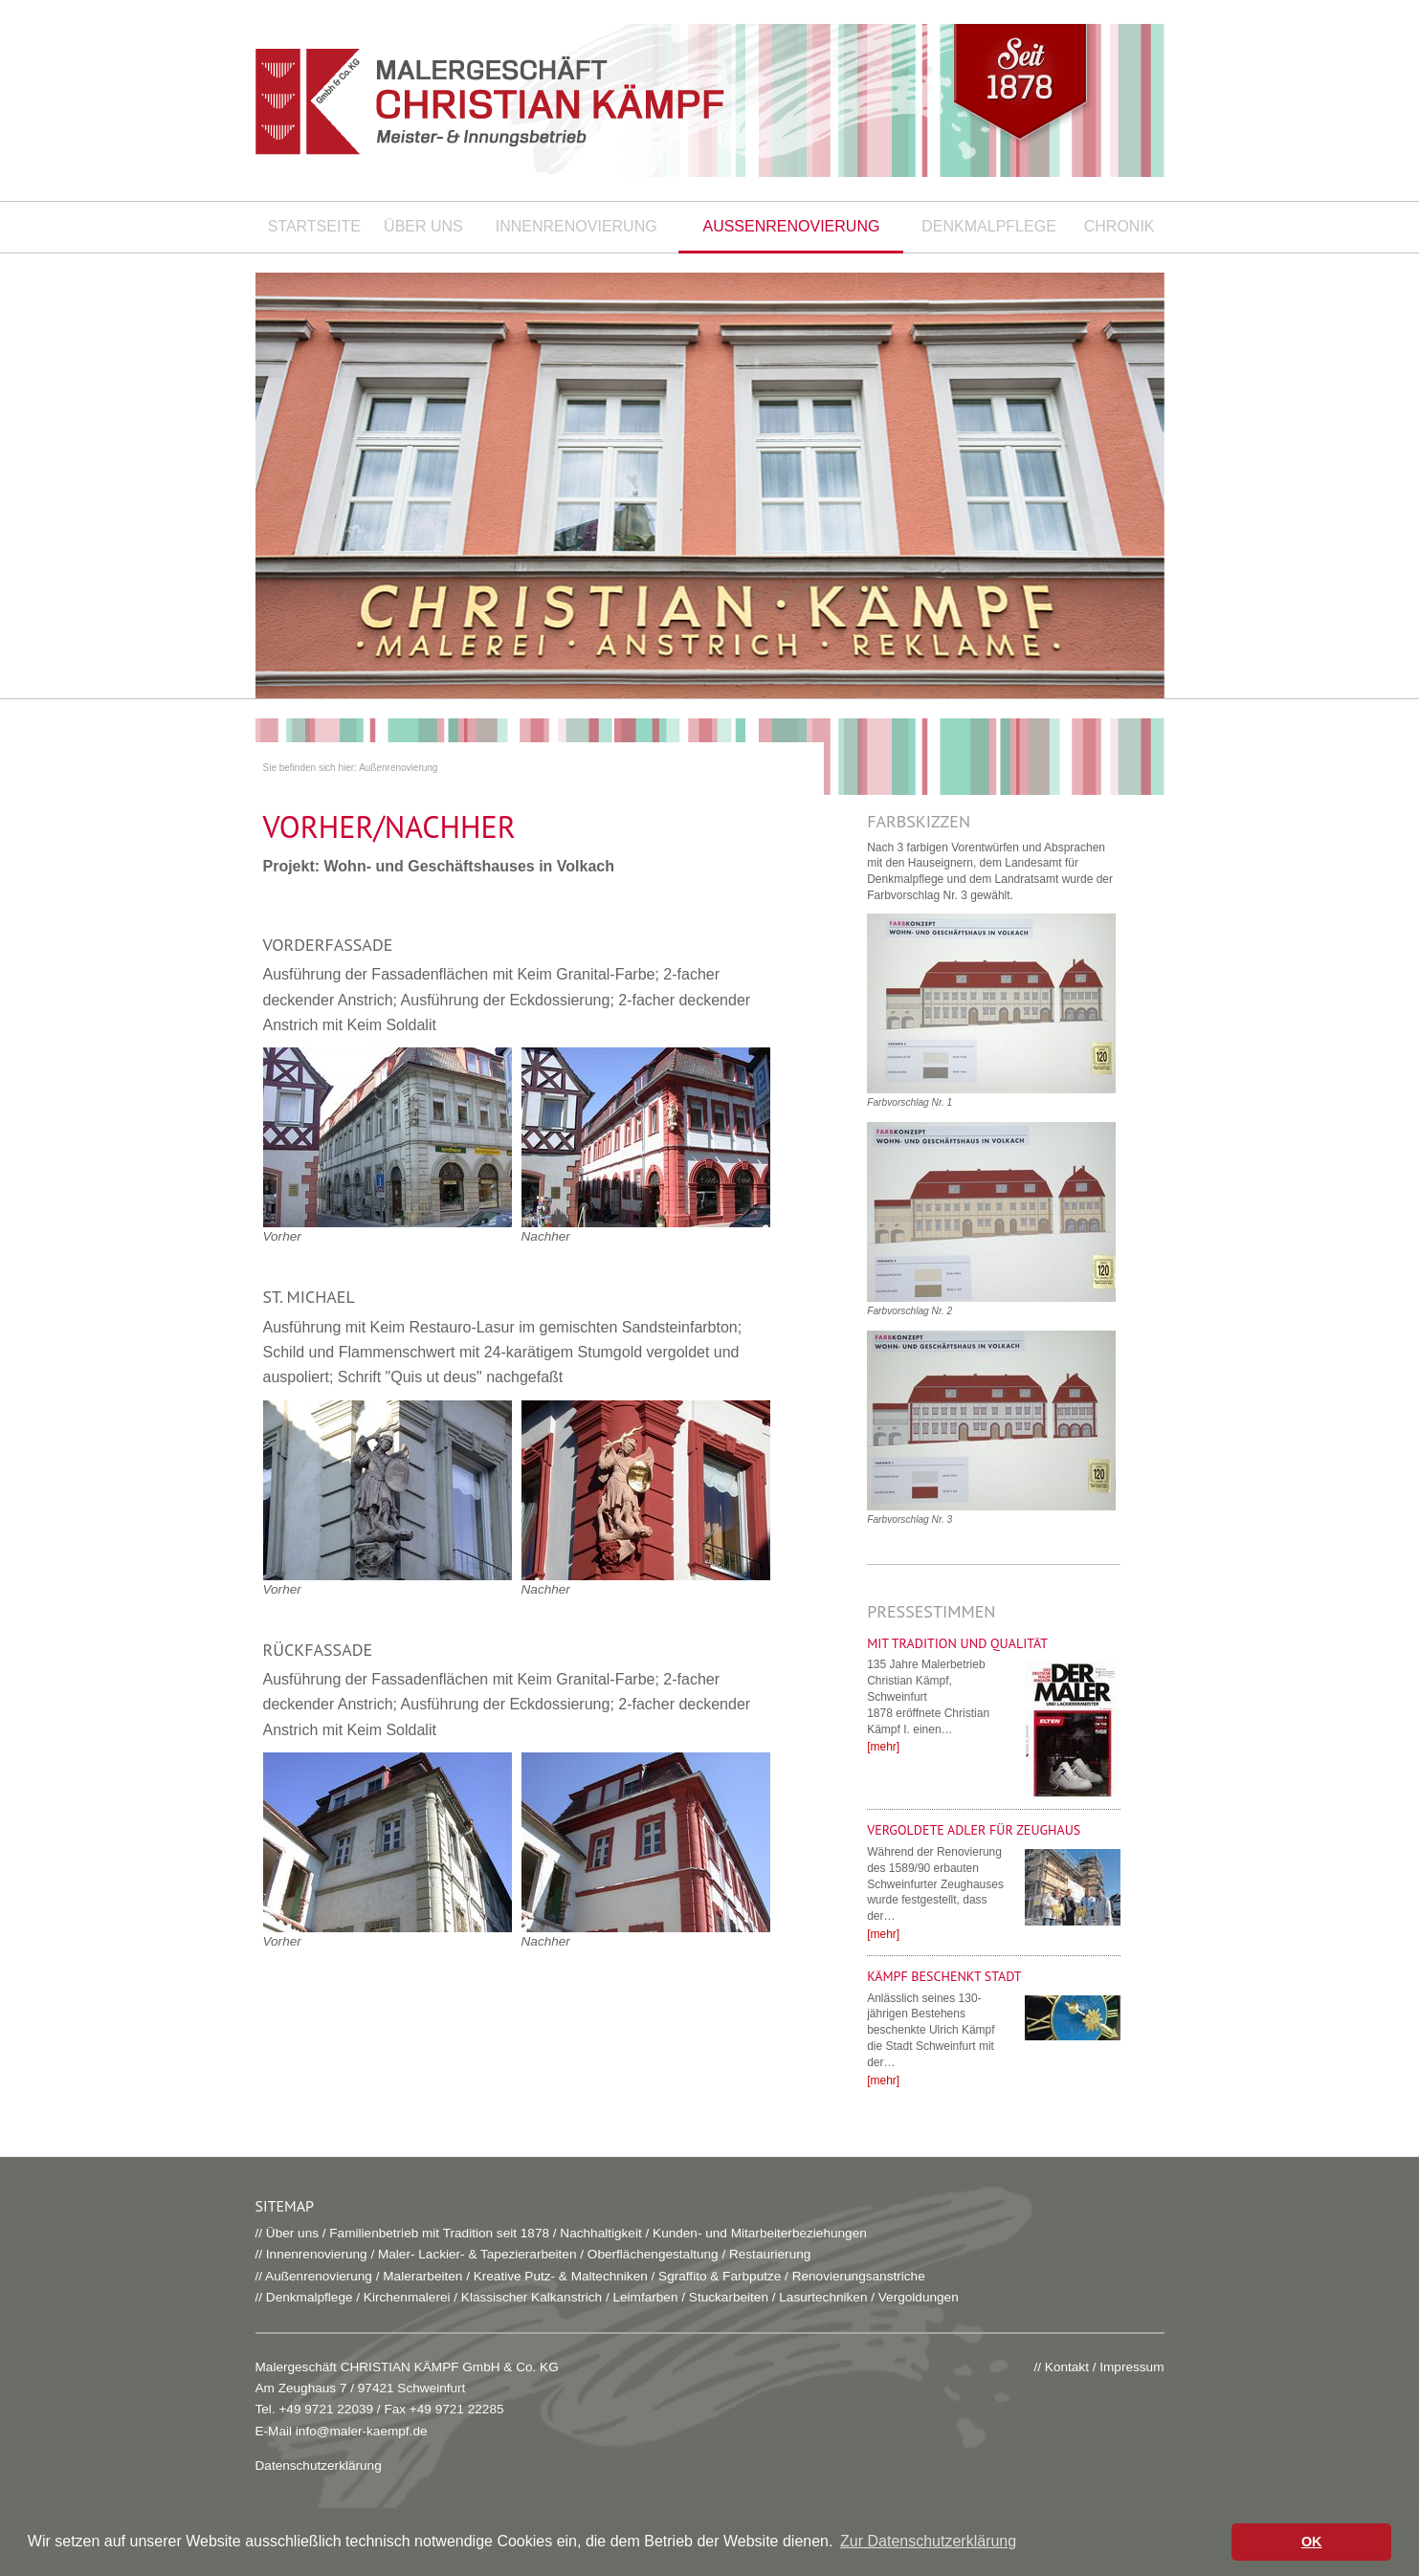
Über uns (423, 226)
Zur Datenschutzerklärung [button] (928, 2541)
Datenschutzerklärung (318, 2465)
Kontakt (1067, 2367)
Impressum (1131, 2367)
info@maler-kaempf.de (362, 2431)
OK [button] (1311, 2541)
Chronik (1119, 226)
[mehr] (883, 1746)
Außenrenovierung (790, 226)
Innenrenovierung (576, 226)
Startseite (314, 226)
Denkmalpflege (988, 226)
